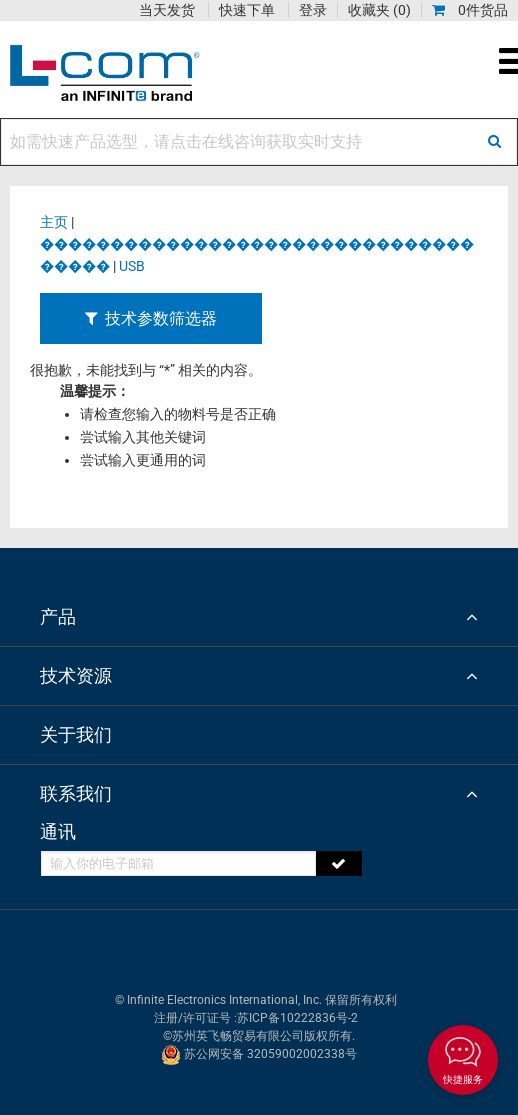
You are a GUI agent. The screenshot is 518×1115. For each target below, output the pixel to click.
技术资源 (76, 675)
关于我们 (76, 734)
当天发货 (167, 10)
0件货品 (470, 10)
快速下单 (247, 10)
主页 (54, 222)
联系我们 (76, 793)
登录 (313, 10)
